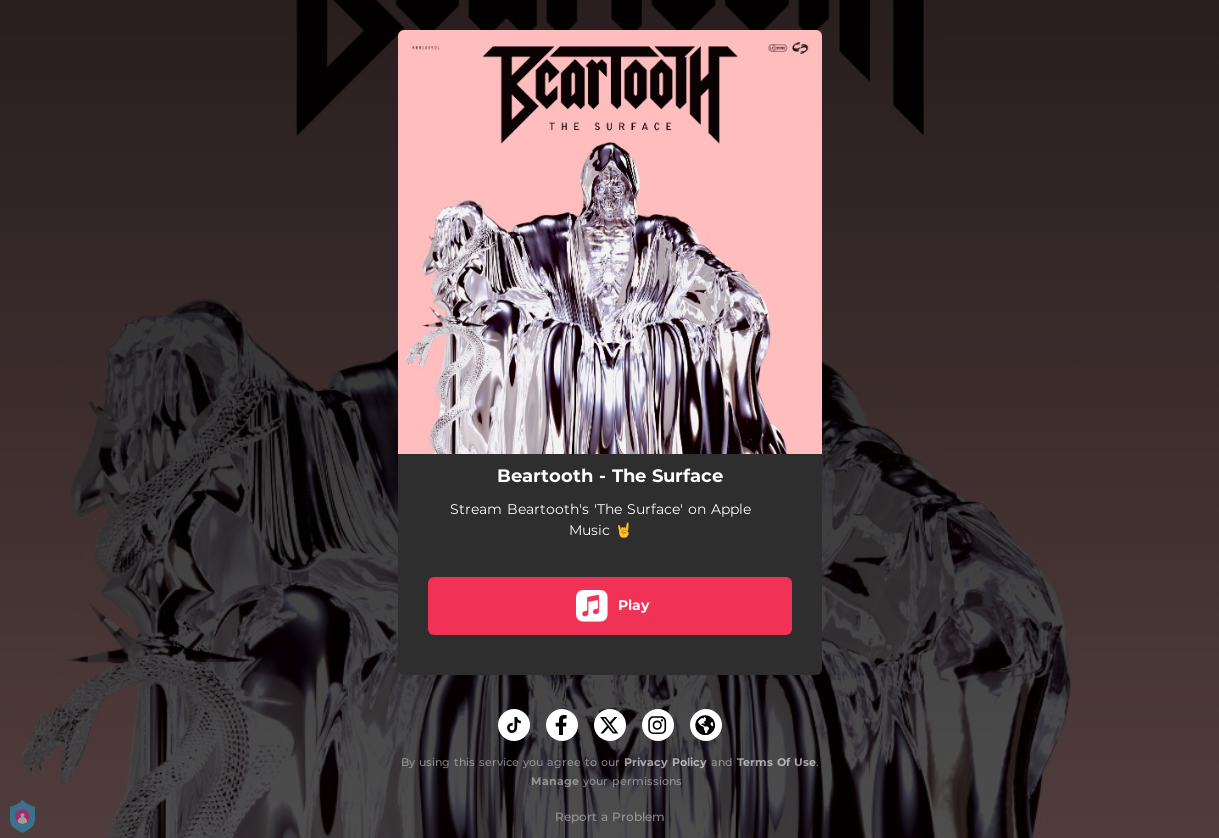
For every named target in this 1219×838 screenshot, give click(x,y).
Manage (555, 781)
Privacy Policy (665, 762)
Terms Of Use (776, 762)
